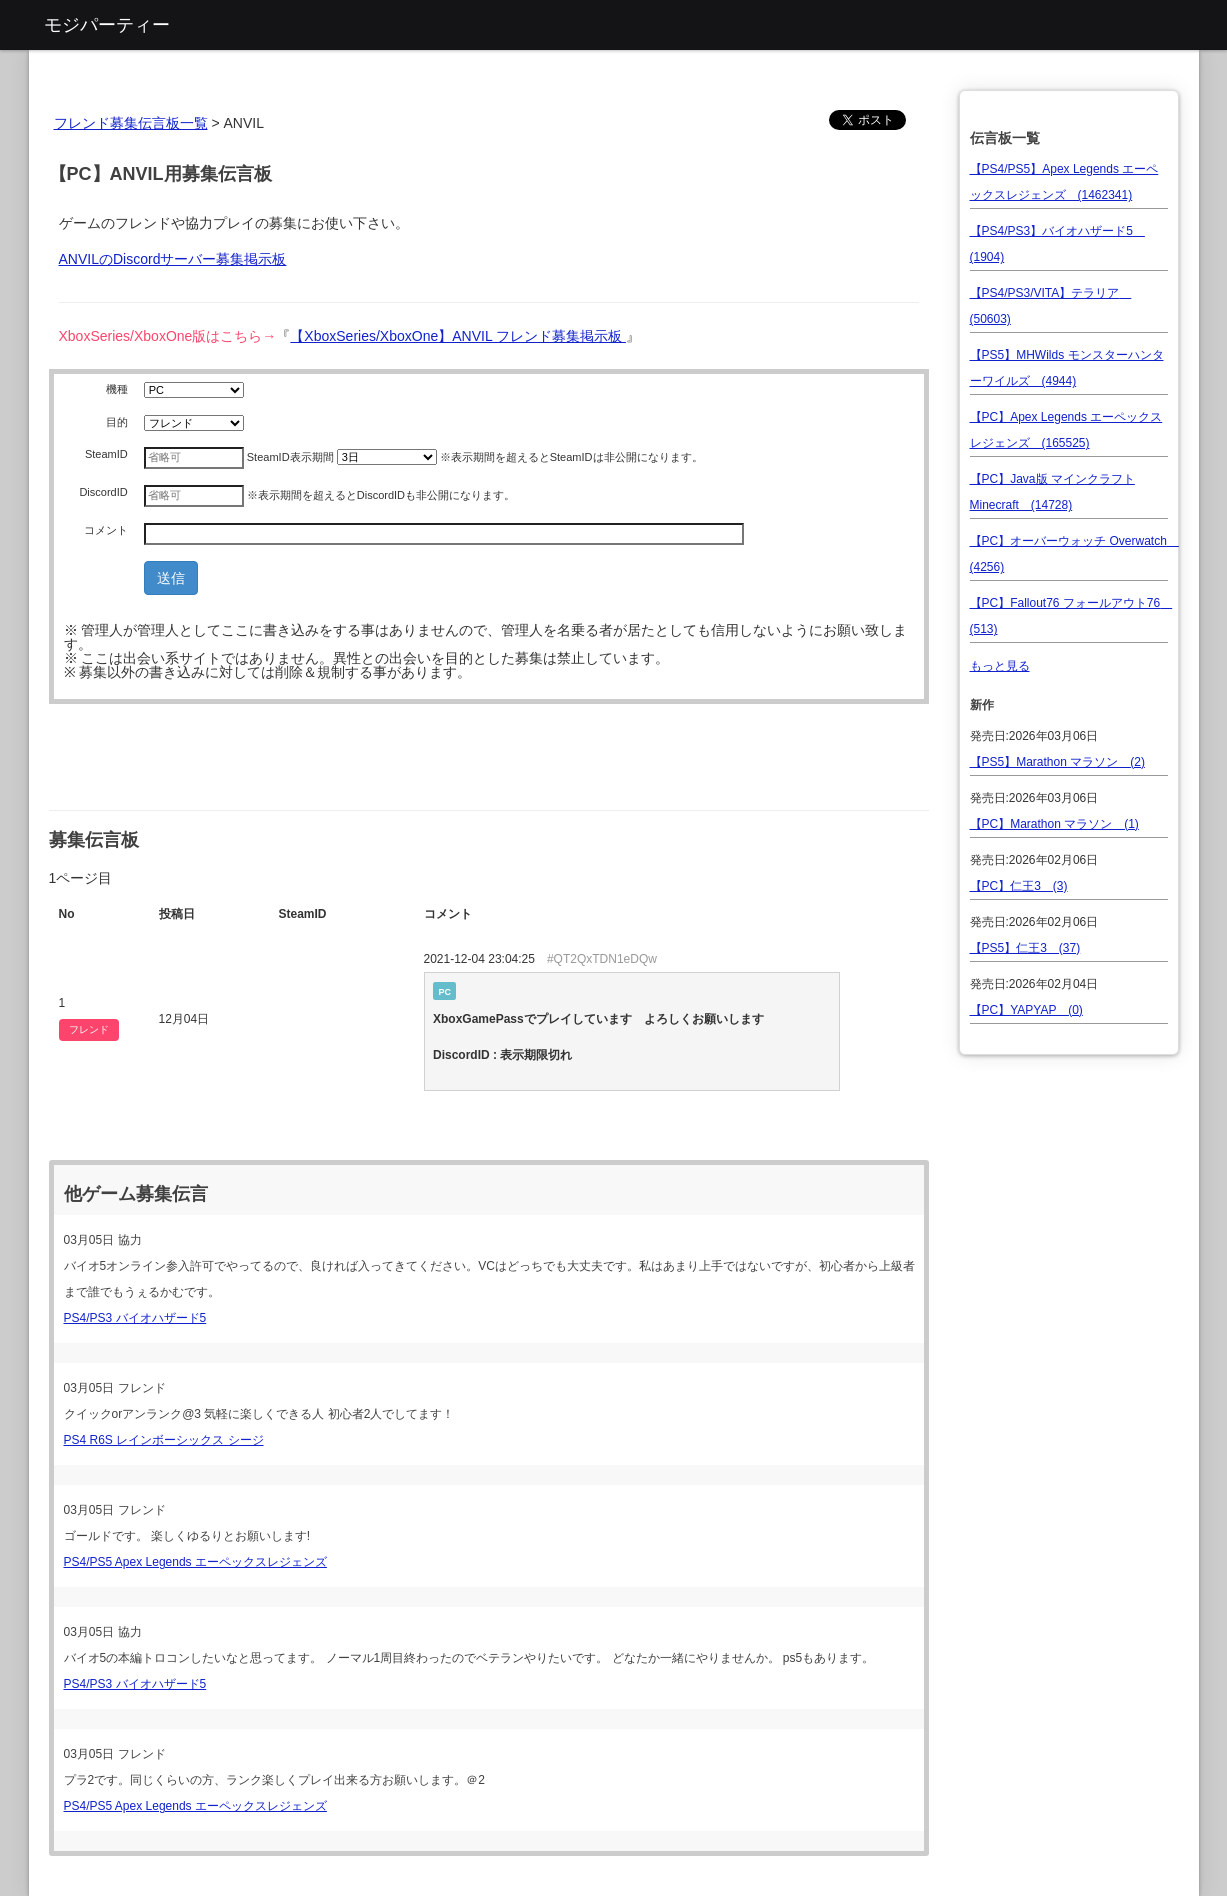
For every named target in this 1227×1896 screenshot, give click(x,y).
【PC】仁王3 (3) (1019, 886)
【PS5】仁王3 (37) (1025, 948)
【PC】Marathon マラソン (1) (1054, 824)
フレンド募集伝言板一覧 (131, 123)
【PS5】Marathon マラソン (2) (1057, 762)
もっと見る (1000, 666)
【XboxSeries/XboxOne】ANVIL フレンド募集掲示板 (458, 336)
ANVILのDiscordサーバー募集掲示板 (173, 259)
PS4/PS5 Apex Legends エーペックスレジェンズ (195, 1562)
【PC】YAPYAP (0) (1026, 1010)
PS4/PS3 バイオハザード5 (135, 1318)
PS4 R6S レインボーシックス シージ (164, 1440)
